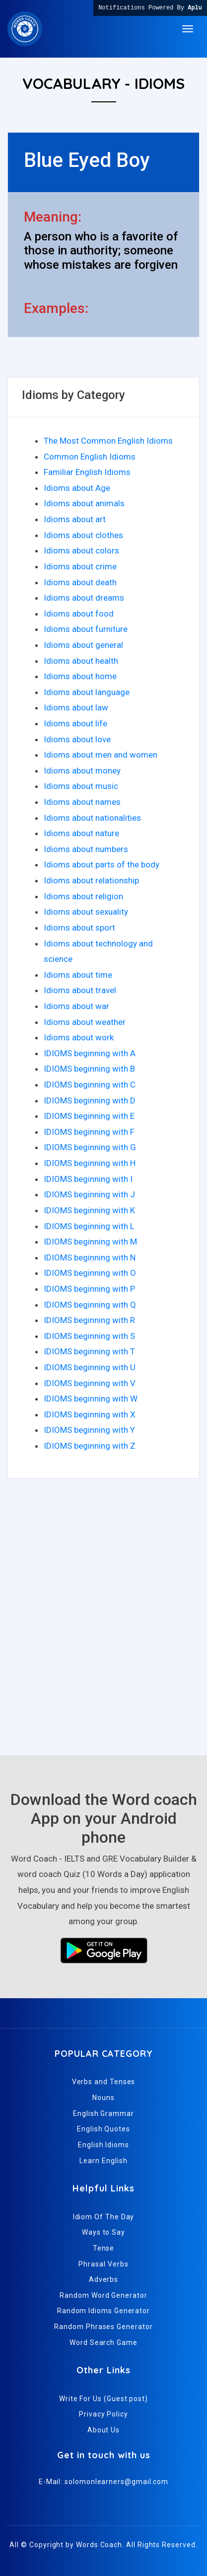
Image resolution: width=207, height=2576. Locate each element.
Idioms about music (81, 786)
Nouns (103, 2098)
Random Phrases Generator (103, 2327)
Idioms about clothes (83, 535)
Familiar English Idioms (87, 472)
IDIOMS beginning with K (89, 1210)
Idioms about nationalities (92, 818)
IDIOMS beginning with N (90, 1257)
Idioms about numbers (86, 849)
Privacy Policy (103, 2414)
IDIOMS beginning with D (90, 1100)
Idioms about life (75, 723)
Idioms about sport (79, 928)
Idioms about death (80, 582)
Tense (104, 2248)
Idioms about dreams (84, 598)
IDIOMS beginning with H (90, 1163)
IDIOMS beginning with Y (89, 1430)
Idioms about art (75, 519)
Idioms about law (76, 707)
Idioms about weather (85, 1022)
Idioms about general (83, 645)
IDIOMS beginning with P (89, 1289)
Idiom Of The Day (104, 2217)
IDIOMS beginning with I (88, 1179)
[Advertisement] (103, 1621)
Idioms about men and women (100, 755)
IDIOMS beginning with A (90, 1053)
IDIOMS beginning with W (91, 1399)
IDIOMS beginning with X (90, 1414)
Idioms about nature (81, 833)
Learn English (103, 2161)
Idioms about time (78, 975)
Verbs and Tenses (104, 2082)
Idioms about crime (80, 566)
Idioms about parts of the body (101, 864)
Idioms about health (81, 661)
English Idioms (103, 2145)
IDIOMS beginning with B (89, 1069)
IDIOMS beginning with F (89, 1132)
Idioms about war (76, 1006)
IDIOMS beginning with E (89, 1116)
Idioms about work (79, 1037)
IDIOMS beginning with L (89, 1226)
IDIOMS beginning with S (89, 1336)
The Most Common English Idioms (108, 441)
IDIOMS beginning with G (90, 1147)
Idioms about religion (83, 896)
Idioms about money (82, 771)
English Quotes (103, 2129)
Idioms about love (77, 739)
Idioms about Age (77, 488)
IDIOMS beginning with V (90, 1383)
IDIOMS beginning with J (89, 1194)
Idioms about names (82, 802)
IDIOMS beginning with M (90, 1242)
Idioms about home (80, 676)
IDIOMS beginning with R (89, 1320)
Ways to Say (103, 2232)
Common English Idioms (90, 457)
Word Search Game (103, 2342)
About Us (103, 2430)
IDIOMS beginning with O (90, 1273)
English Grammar (103, 2113)
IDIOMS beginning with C (90, 1085)
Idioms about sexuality (86, 912)
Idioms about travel (80, 990)
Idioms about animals (84, 503)
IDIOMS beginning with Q (90, 1305)
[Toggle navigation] (188, 29)
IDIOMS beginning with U (90, 1367)
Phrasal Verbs (103, 2264)
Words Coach (99, 2545)
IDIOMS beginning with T (89, 1351)
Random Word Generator (103, 2295)
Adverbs (103, 2279)
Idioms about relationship (91, 880)
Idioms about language (87, 692)
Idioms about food (79, 614)
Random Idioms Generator (103, 2311)
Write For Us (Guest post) (103, 2399)
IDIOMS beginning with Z (90, 1446)
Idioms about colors (81, 550)
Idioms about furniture (86, 629)
